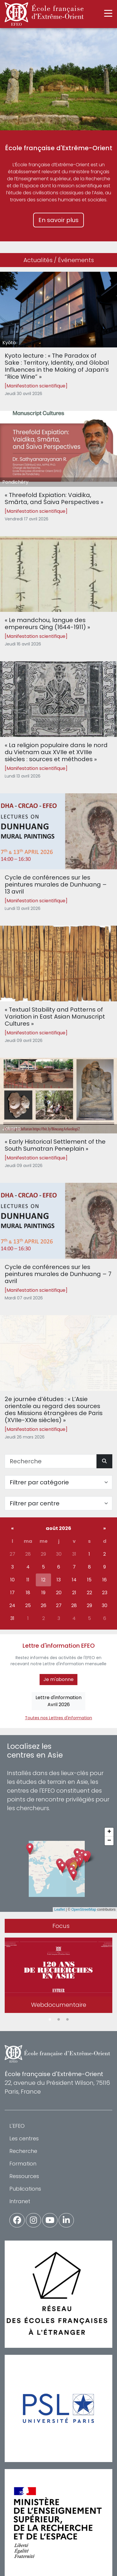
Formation (22, 2163)
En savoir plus (58, 220)
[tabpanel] (58, 1976)
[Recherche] (51, 1461)
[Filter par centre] (58, 1503)
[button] (73, 1875)
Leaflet (59, 1909)
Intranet (19, 2201)
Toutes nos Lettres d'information (58, 1718)
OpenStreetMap (83, 1909)
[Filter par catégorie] (58, 1482)
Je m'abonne (58, 1679)
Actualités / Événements (58, 260)
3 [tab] (67, 2020)
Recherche (23, 2151)
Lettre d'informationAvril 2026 (58, 1701)
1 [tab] (50, 2020)
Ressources (24, 2176)
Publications (25, 2188)
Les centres (24, 2138)
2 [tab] (59, 2020)
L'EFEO (17, 2126)
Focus (60, 1926)
